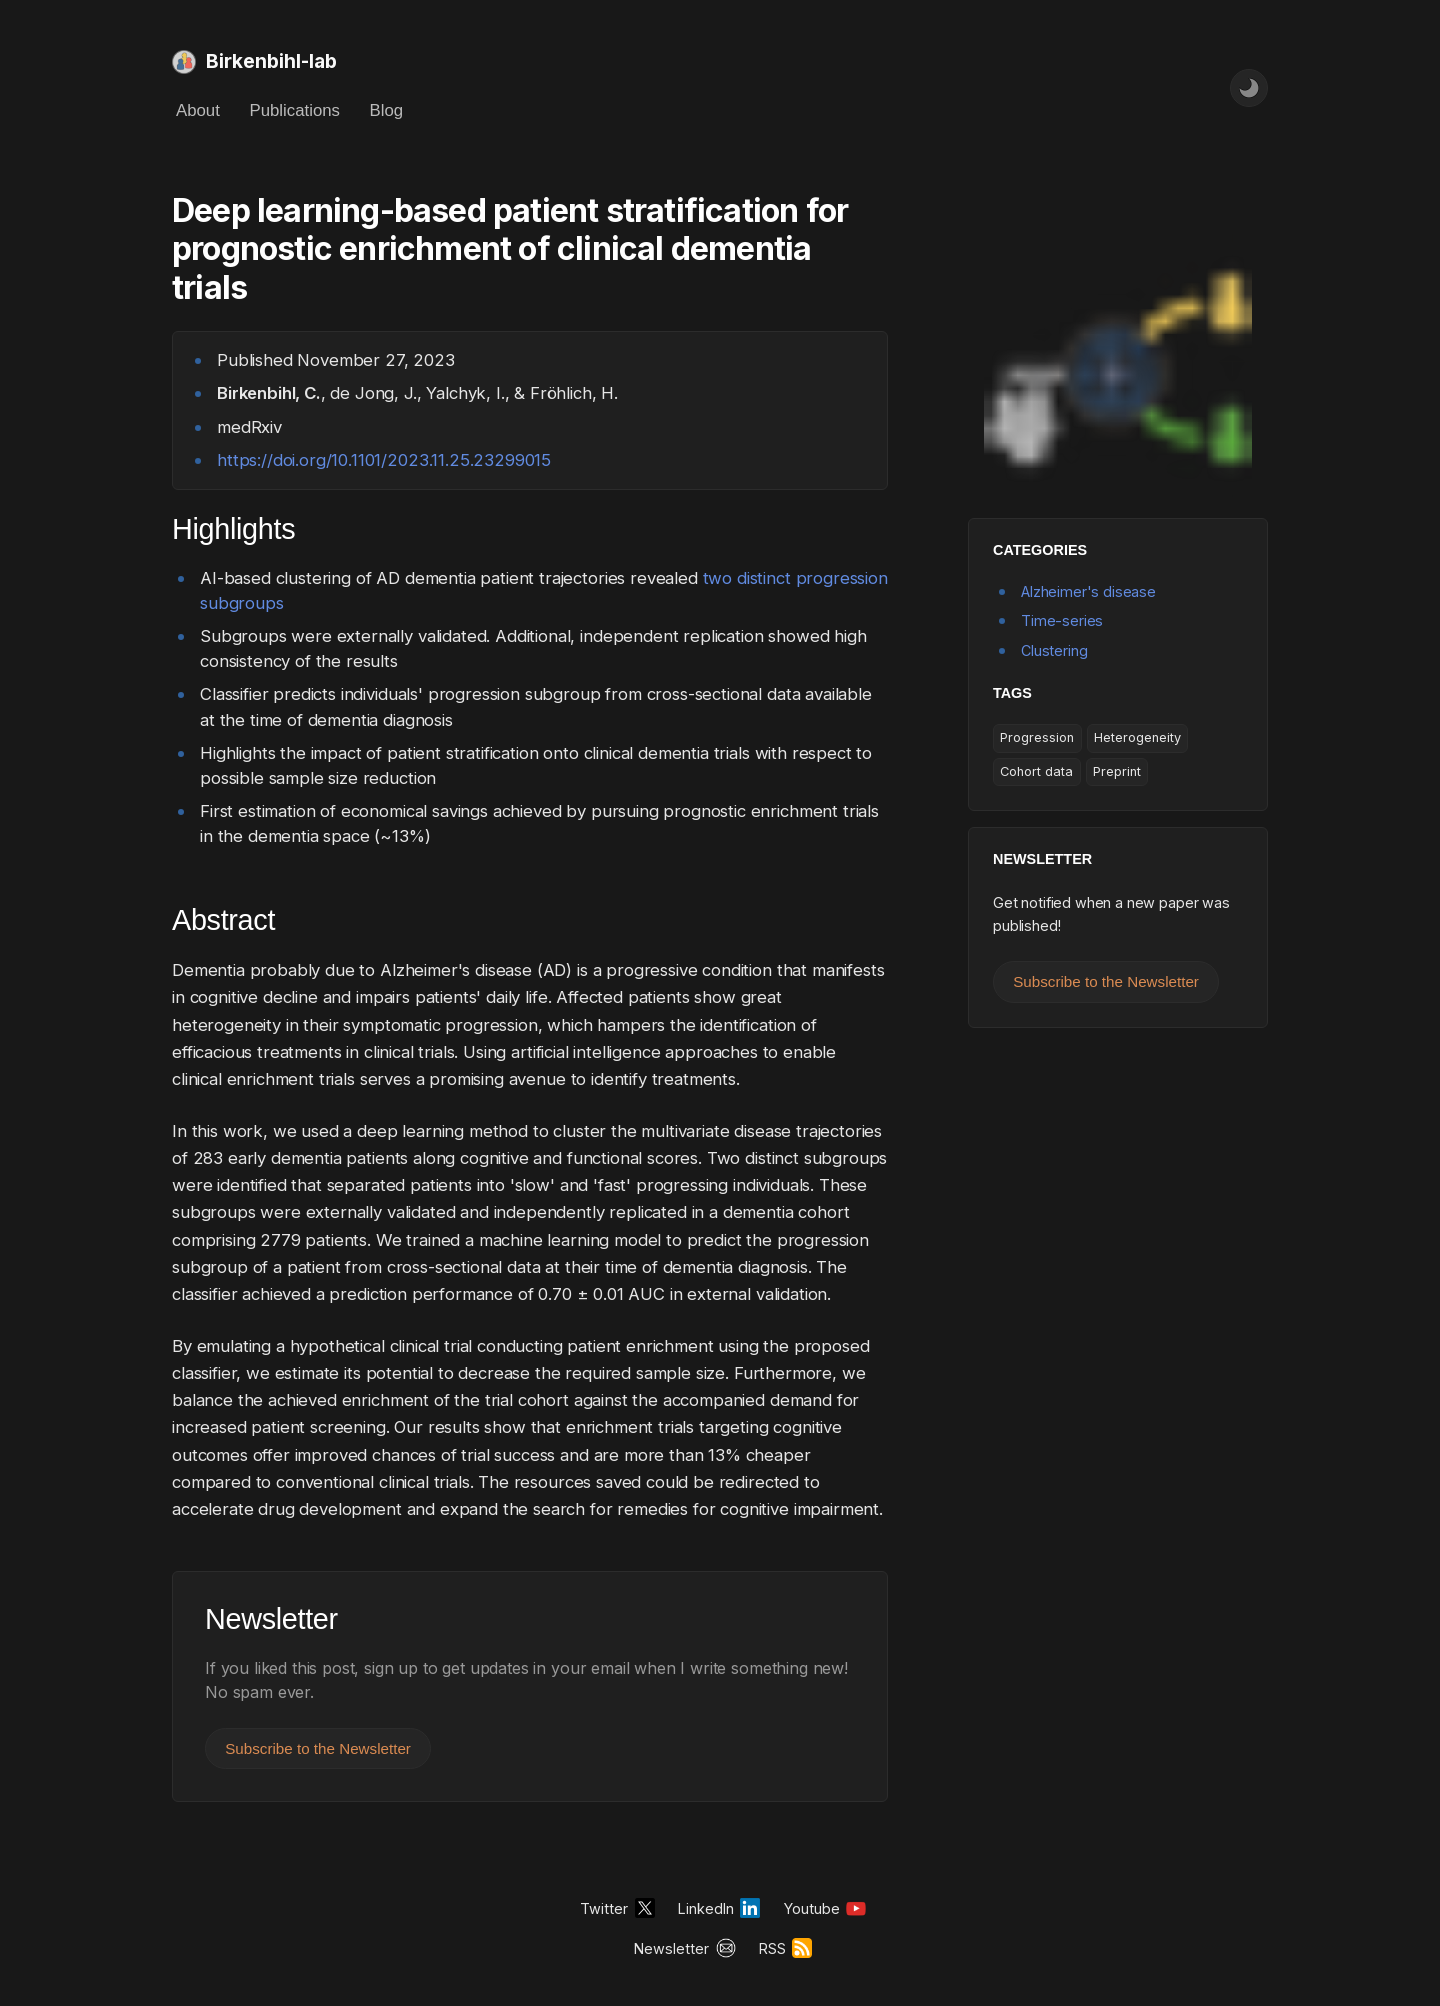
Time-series (1062, 620)
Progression (1037, 737)
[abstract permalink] (162, 921)
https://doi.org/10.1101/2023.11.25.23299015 (384, 460)
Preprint (1117, 771)
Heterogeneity (1137, 737)
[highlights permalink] (162, 530)
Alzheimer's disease (1088, 591)
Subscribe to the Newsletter (318, 1748)
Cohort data (1036, 771)
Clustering (1054, 650)
